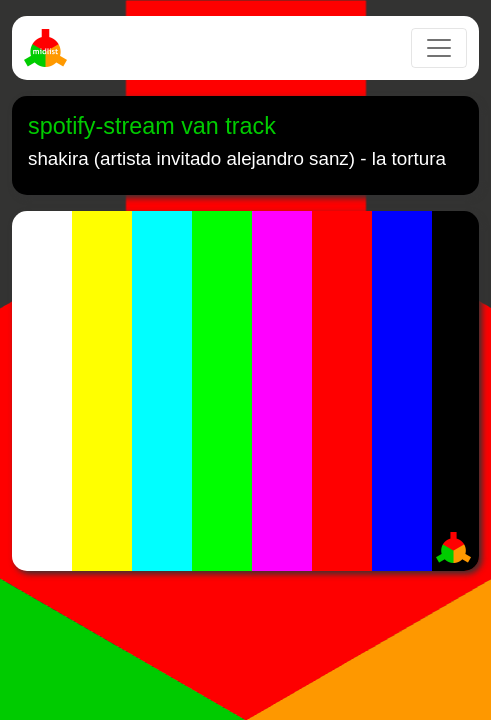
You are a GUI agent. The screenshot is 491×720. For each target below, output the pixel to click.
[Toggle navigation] (439, 48)
